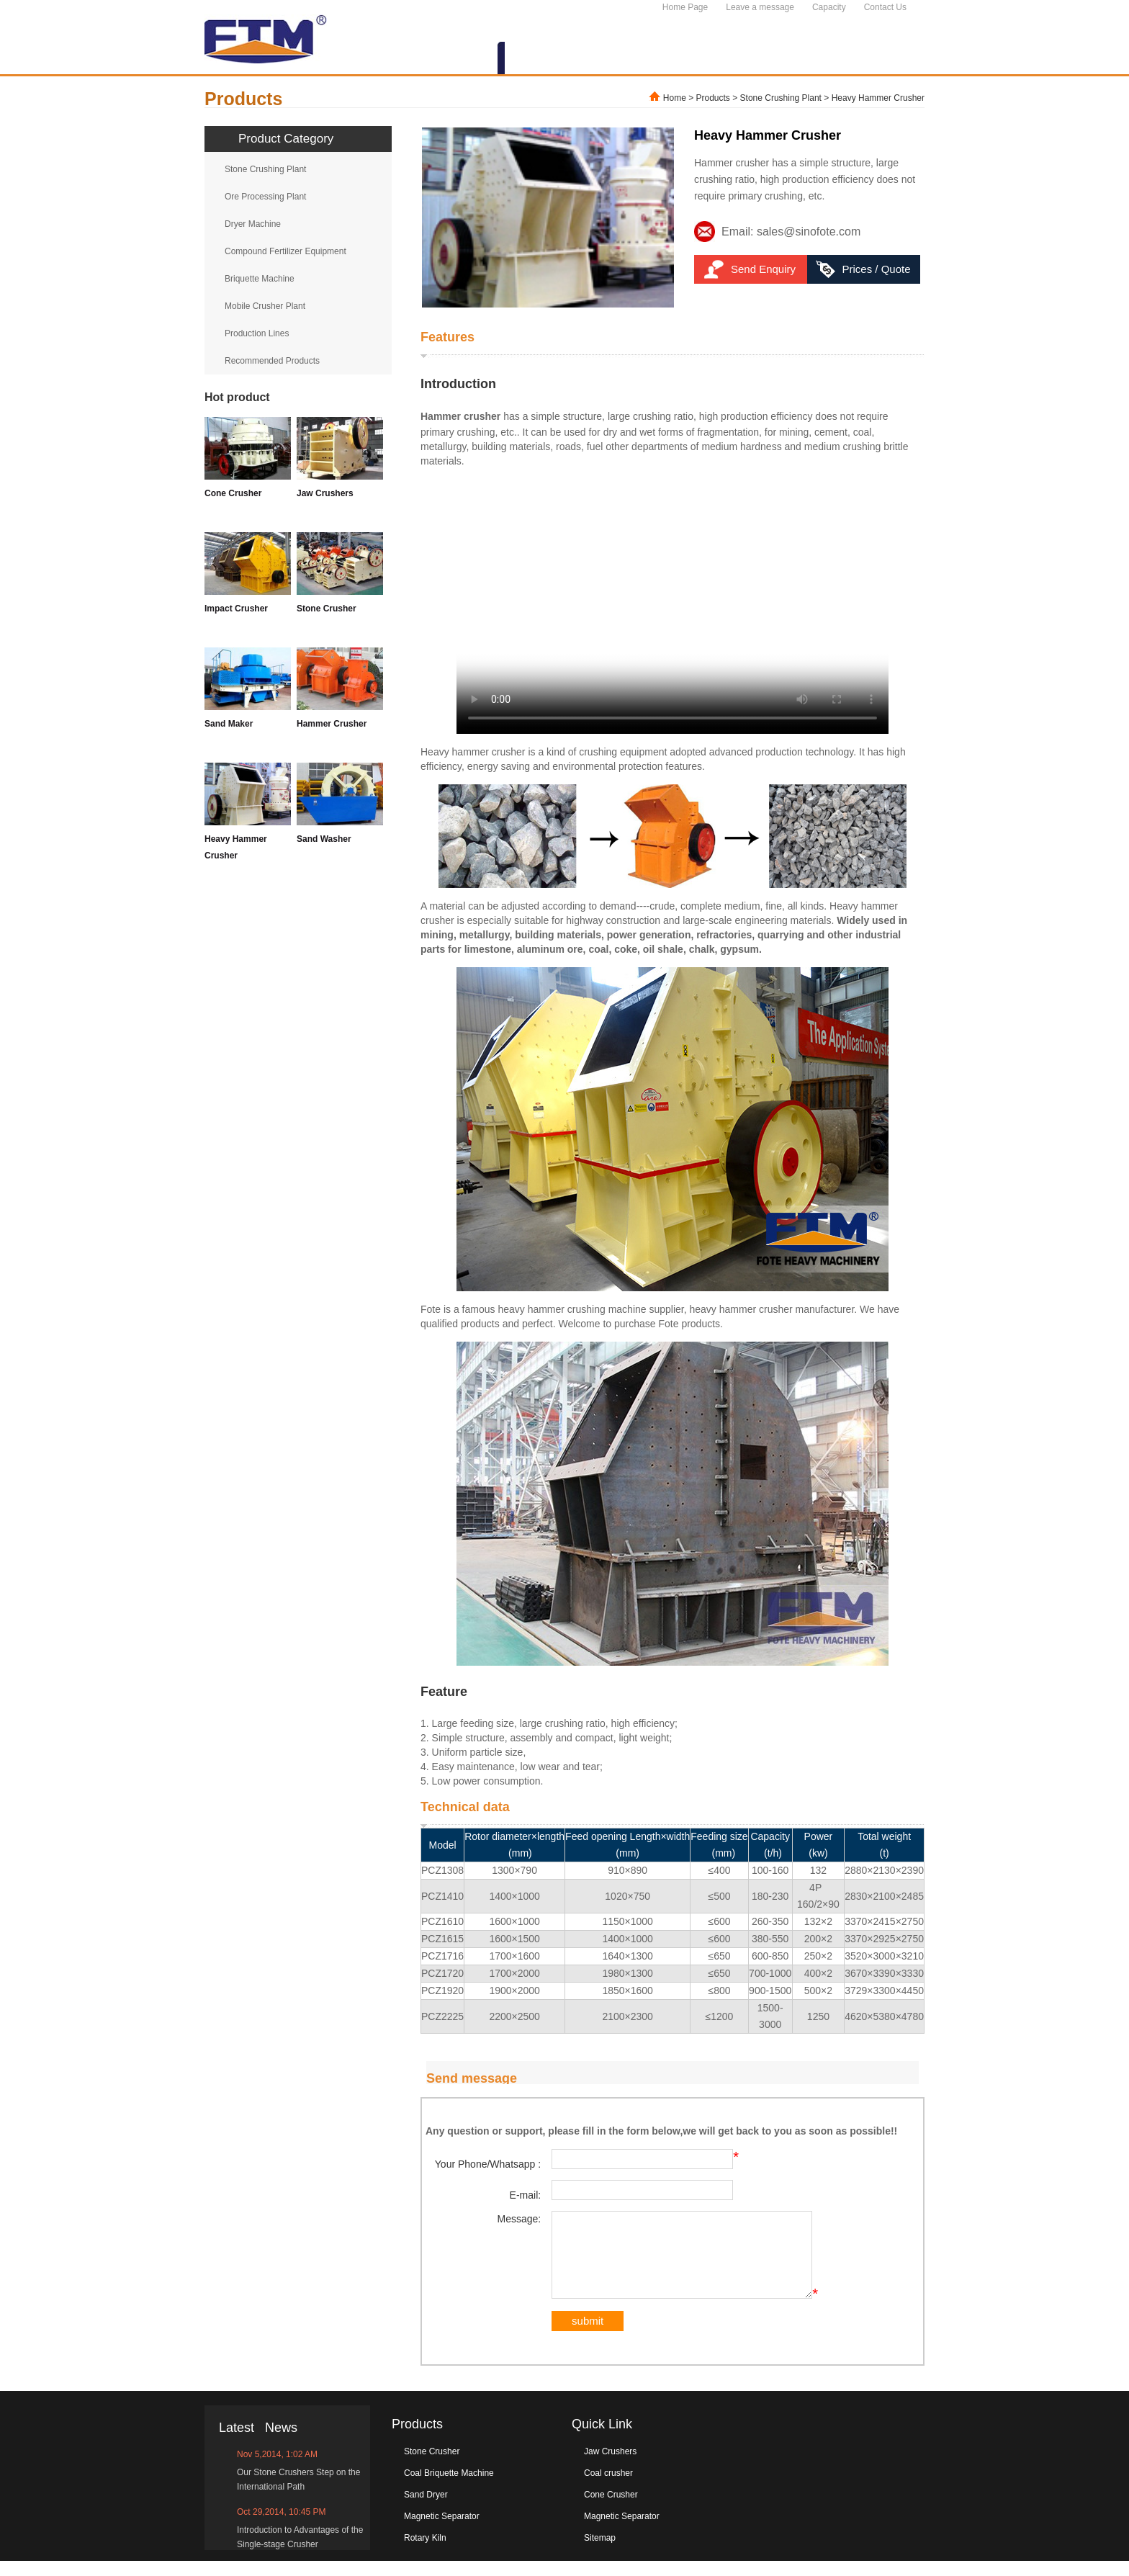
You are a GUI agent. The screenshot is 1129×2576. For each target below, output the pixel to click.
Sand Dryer (426, 2510)
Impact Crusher (236, 608)
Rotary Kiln (425, 2553)
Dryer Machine (253, 224)
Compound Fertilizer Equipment (285, 251)
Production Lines (257, 333)
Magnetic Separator (442, 2531)
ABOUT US (453, 59)
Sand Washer (324, 839)
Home (674, 98)
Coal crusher (608, 2488)
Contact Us (885, 7)
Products (713, 98)
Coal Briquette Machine (449, 2488)
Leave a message (760, 7)
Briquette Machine (259, 279)
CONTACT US (872, 59)
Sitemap (600, 2553)
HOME (375, 59)
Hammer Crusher (331, 724)
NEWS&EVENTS (652, 59)
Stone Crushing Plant (781, 98)
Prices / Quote (876, 269)
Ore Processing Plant (265, 197)
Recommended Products (272, 361)
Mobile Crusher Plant (265, 306)
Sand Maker (228, 724)
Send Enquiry (763, 269)
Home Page (685, 7)
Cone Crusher (232, 493)
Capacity (829, 7)
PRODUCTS (545, 59)
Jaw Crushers (325, 493)
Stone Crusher (326, 608)
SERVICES (755, 59)
